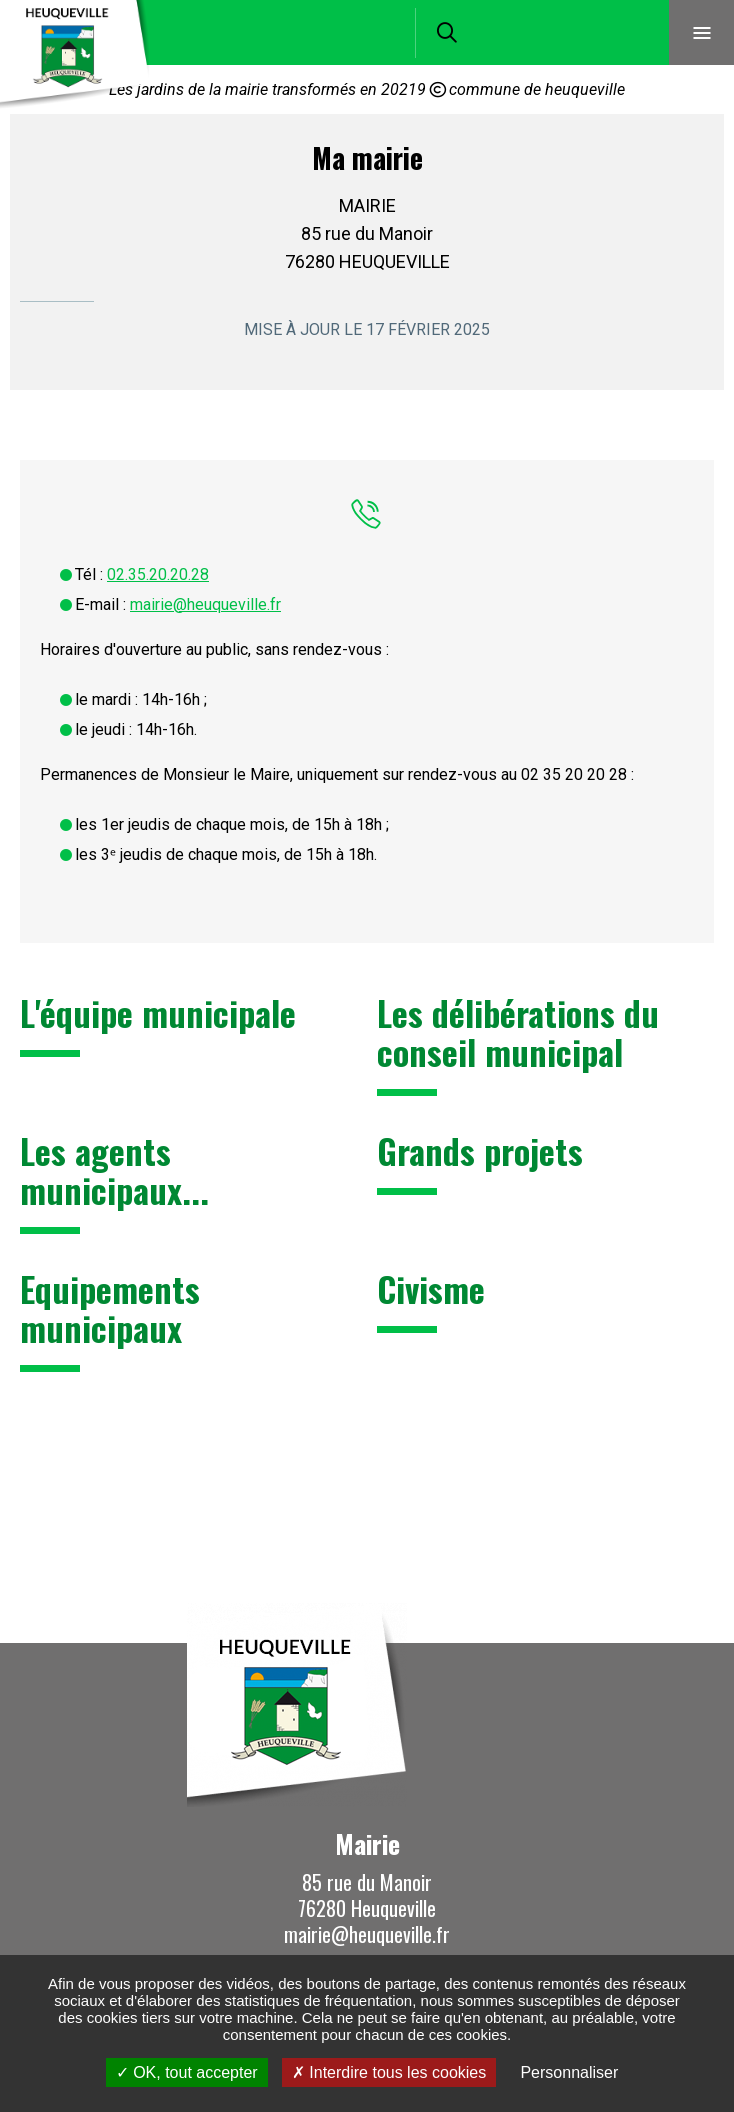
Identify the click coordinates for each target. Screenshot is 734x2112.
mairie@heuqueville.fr (205, 604)
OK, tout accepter (187, 2072)
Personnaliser (569, 2072)
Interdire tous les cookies (389, 2072)
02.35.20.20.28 (158, 574)
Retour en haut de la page (689, 1643)
